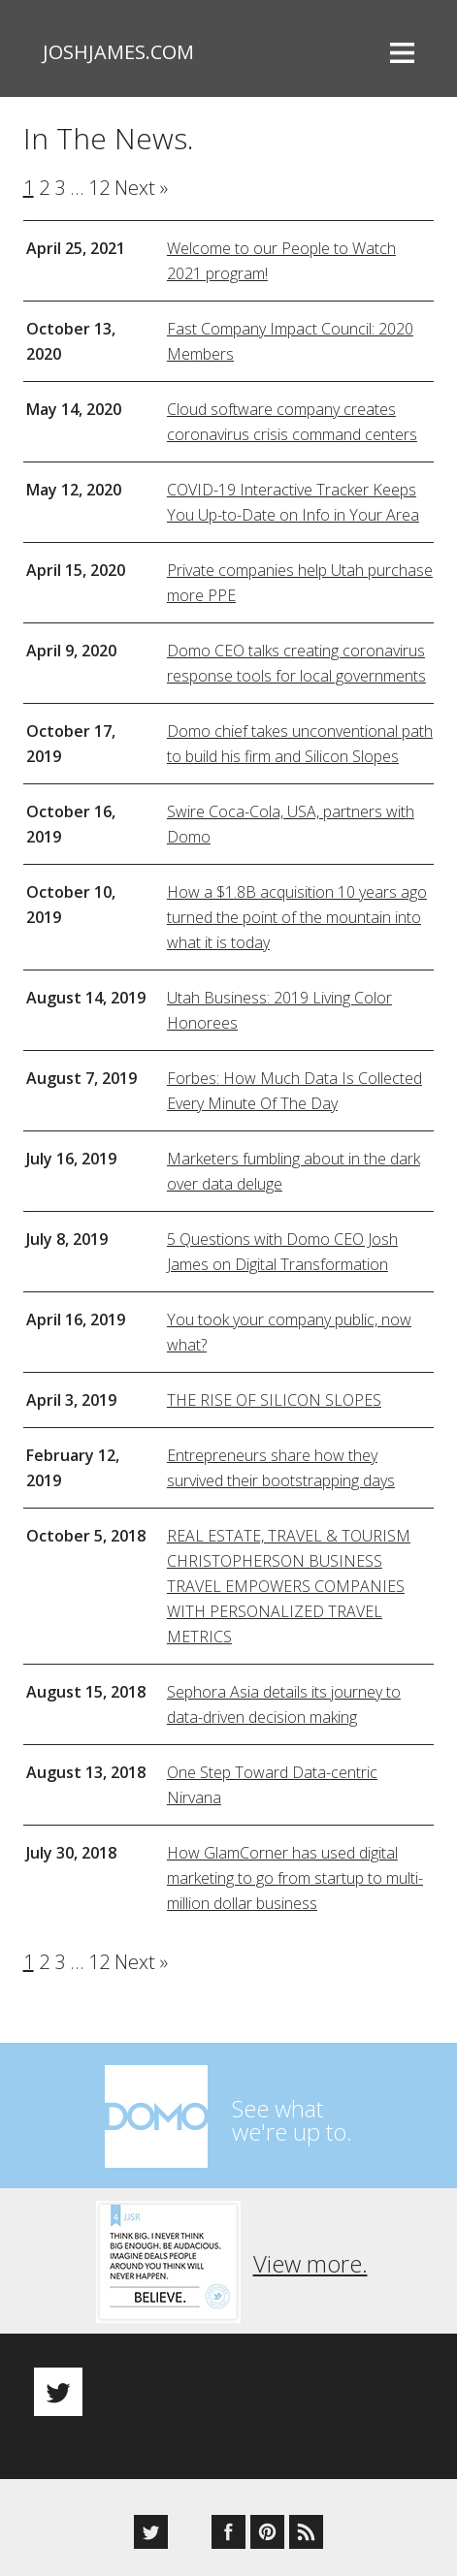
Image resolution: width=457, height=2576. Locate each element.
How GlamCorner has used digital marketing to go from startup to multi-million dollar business (295, 1878)
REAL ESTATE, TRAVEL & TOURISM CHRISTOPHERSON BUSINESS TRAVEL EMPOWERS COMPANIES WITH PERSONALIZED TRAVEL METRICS (288, 1586)
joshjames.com (118, 52)
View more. (310, 2263)
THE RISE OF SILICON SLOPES (274, 1400)
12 (99, 188)
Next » (141, 188)
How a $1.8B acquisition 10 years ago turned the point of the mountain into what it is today (297, 917)
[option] (228, 2375)
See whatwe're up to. (292, 2119)
